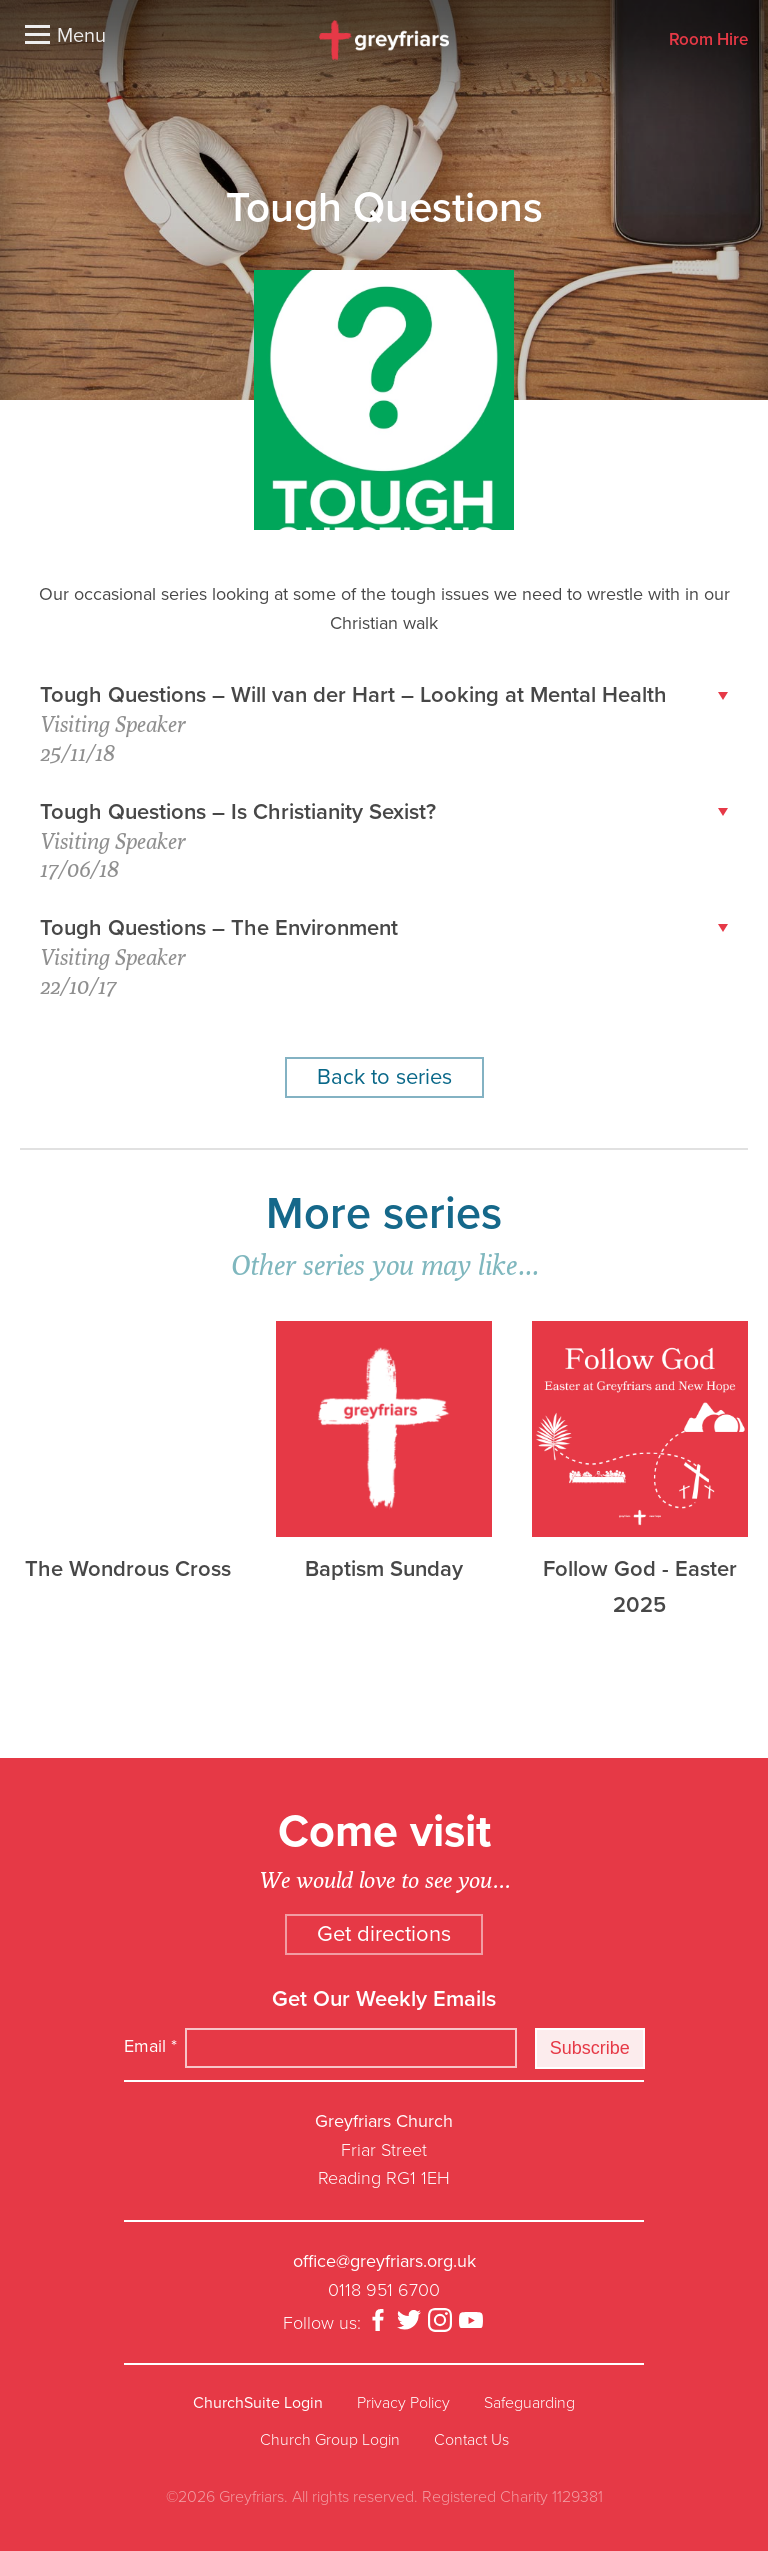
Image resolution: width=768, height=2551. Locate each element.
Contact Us (471, 2440)
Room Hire (708, 40)
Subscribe (590, 2048)
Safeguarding (529, 2403)
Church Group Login (330, 2440)
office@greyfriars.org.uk (384, 2261)
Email (150, 2046)
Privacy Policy (403, 2403)
